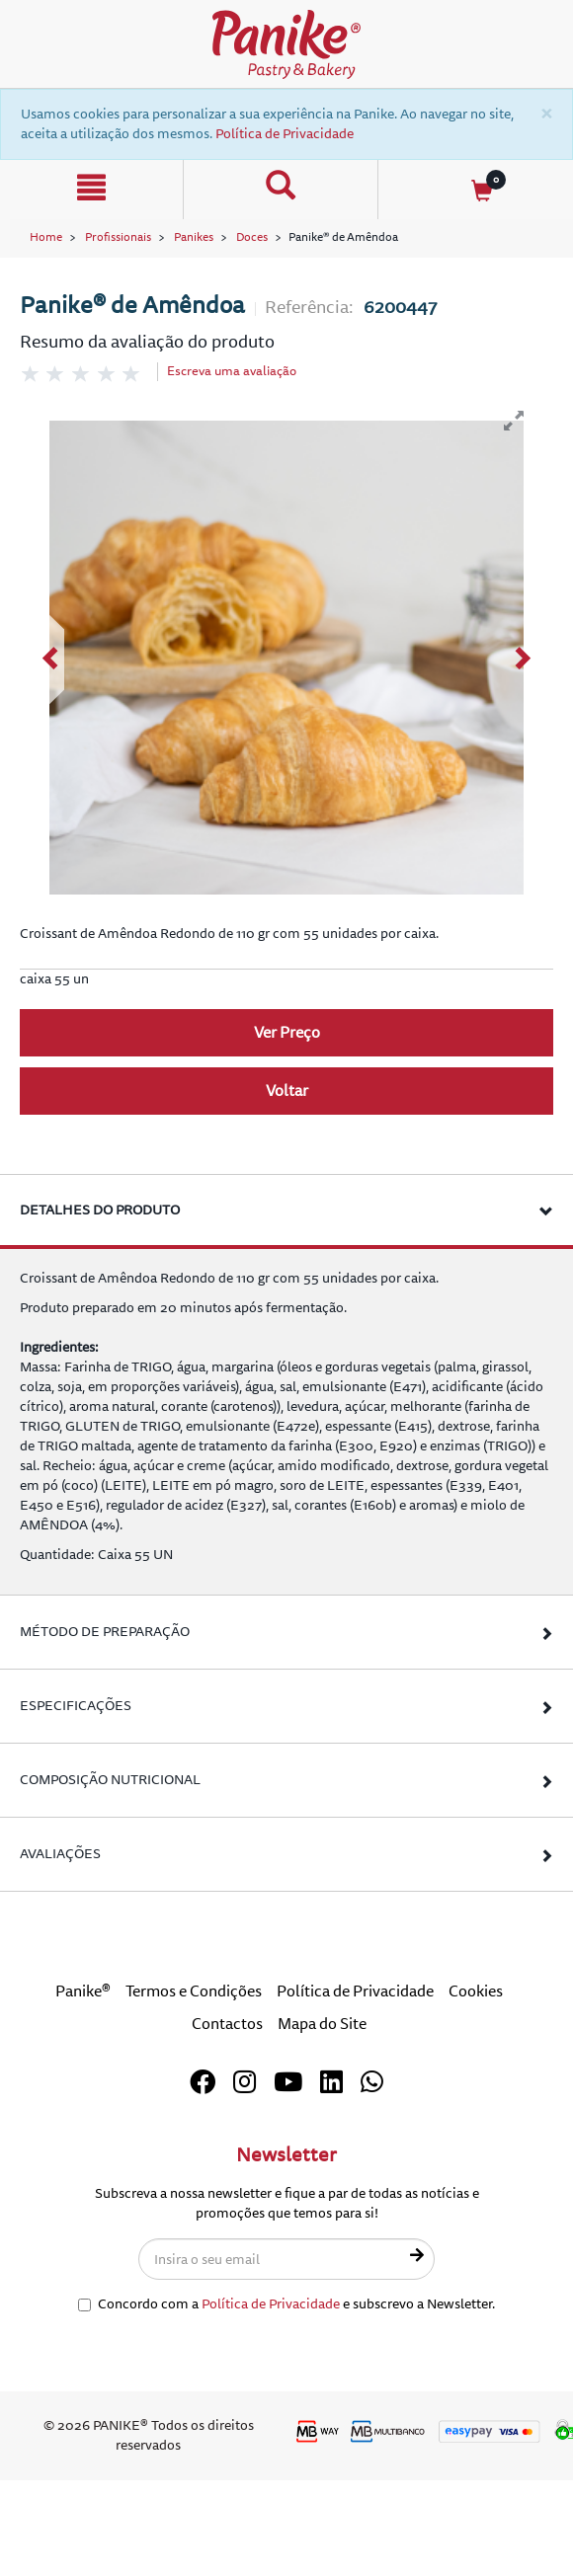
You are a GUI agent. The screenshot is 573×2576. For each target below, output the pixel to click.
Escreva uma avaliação (231, 371)
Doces (252, 237)
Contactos (227, 2024)
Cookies (476, 1991)
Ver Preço (287, 1033)
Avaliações (60, 1853)
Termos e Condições (193, 1991)
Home (46, 237)
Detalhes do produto (100, 1210)
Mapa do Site (322, 2024)
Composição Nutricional (110, 1779)
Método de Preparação (105, 1631)
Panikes (193, 237)
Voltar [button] (287, 1091)
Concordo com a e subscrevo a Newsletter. (286, 2304)
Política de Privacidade (284, 133)
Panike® (83, 1991)
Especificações (75, 1705)
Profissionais (118, 237)
